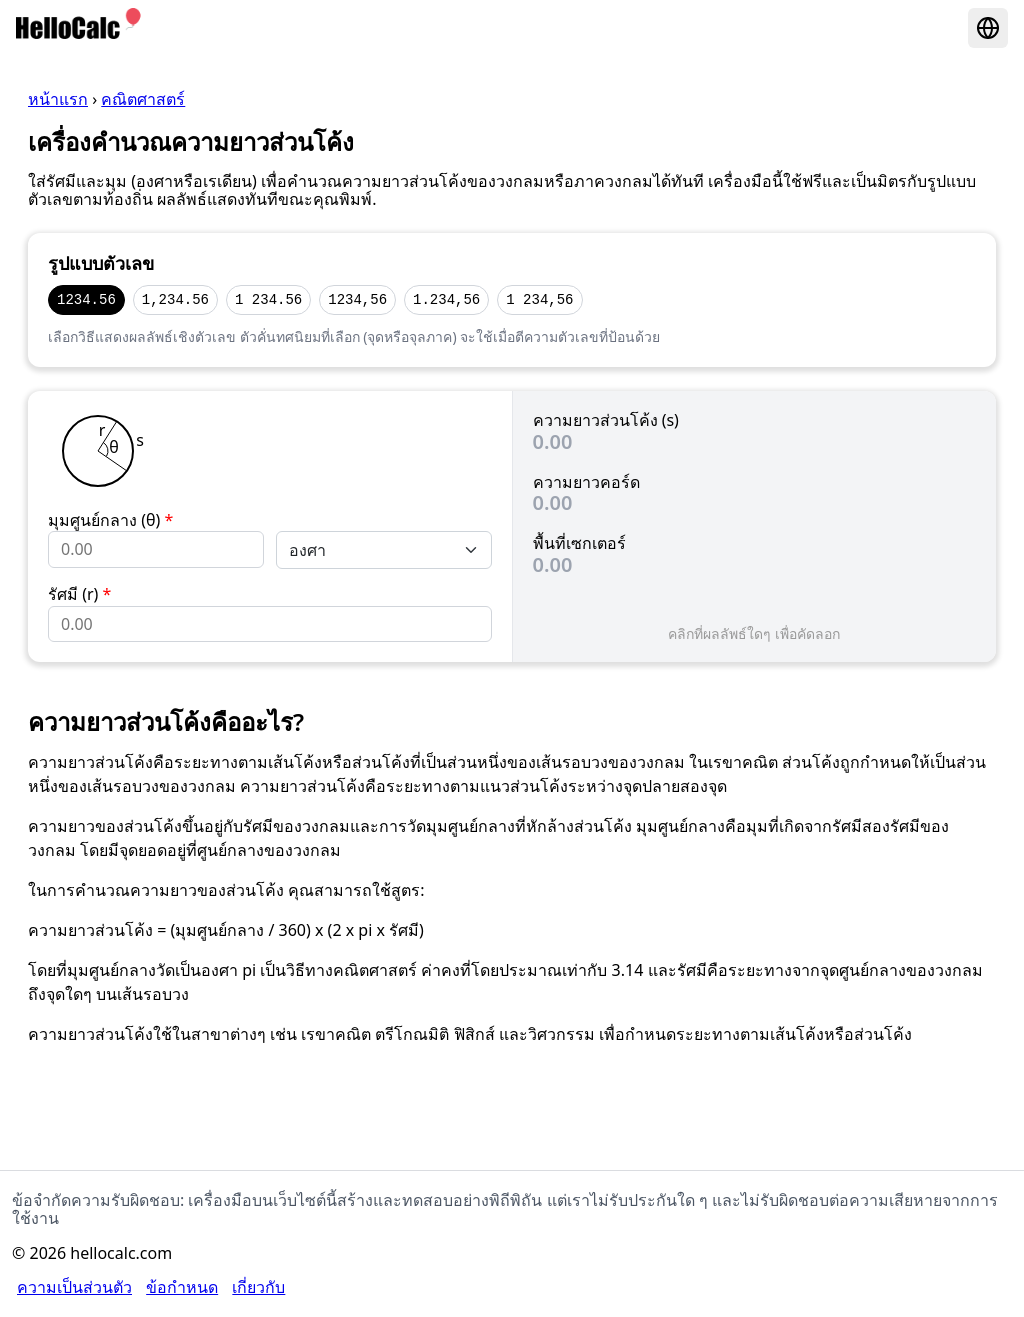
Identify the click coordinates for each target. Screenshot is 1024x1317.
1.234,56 (446, 299)
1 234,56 (539, 299)
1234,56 (357, 299)
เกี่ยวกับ (258, 1287)
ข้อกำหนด (182, 1287)
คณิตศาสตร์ (143, 99)
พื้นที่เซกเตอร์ (579, 543)
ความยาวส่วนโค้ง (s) (606, 420)
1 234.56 (268, 299)
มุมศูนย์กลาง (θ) (110, 520)
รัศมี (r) (79, 594)
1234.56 (86, 299)
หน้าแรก (58, 99)
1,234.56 (175, 299)
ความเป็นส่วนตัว (74, 1287)
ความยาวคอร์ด (586, 482)
